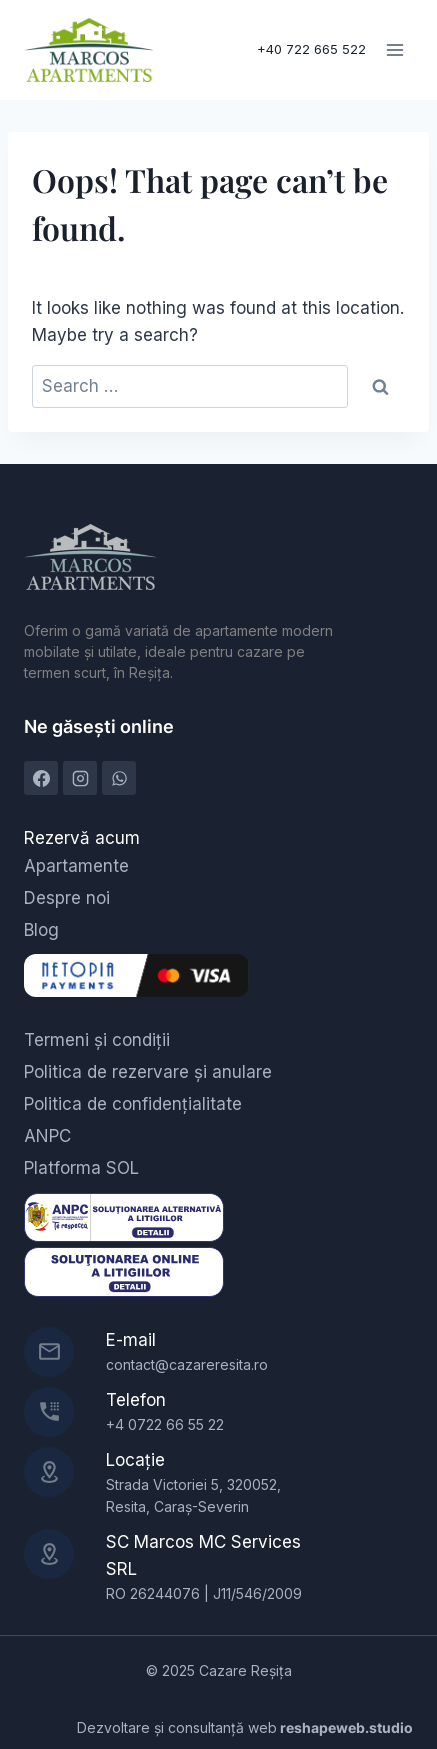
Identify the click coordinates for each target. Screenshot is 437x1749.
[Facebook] (41, 778)
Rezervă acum (82, 838)
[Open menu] (394, 49)
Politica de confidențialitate (133, 1104)
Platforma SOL (81, 1168)
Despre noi (67, 898)
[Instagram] (80, 778)
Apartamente (76, 866)
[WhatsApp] (119, 778)
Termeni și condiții (97, 1040)
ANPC (47, 1136)
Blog (41, 930)
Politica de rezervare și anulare (148, 1072)
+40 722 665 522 (311, 49)
